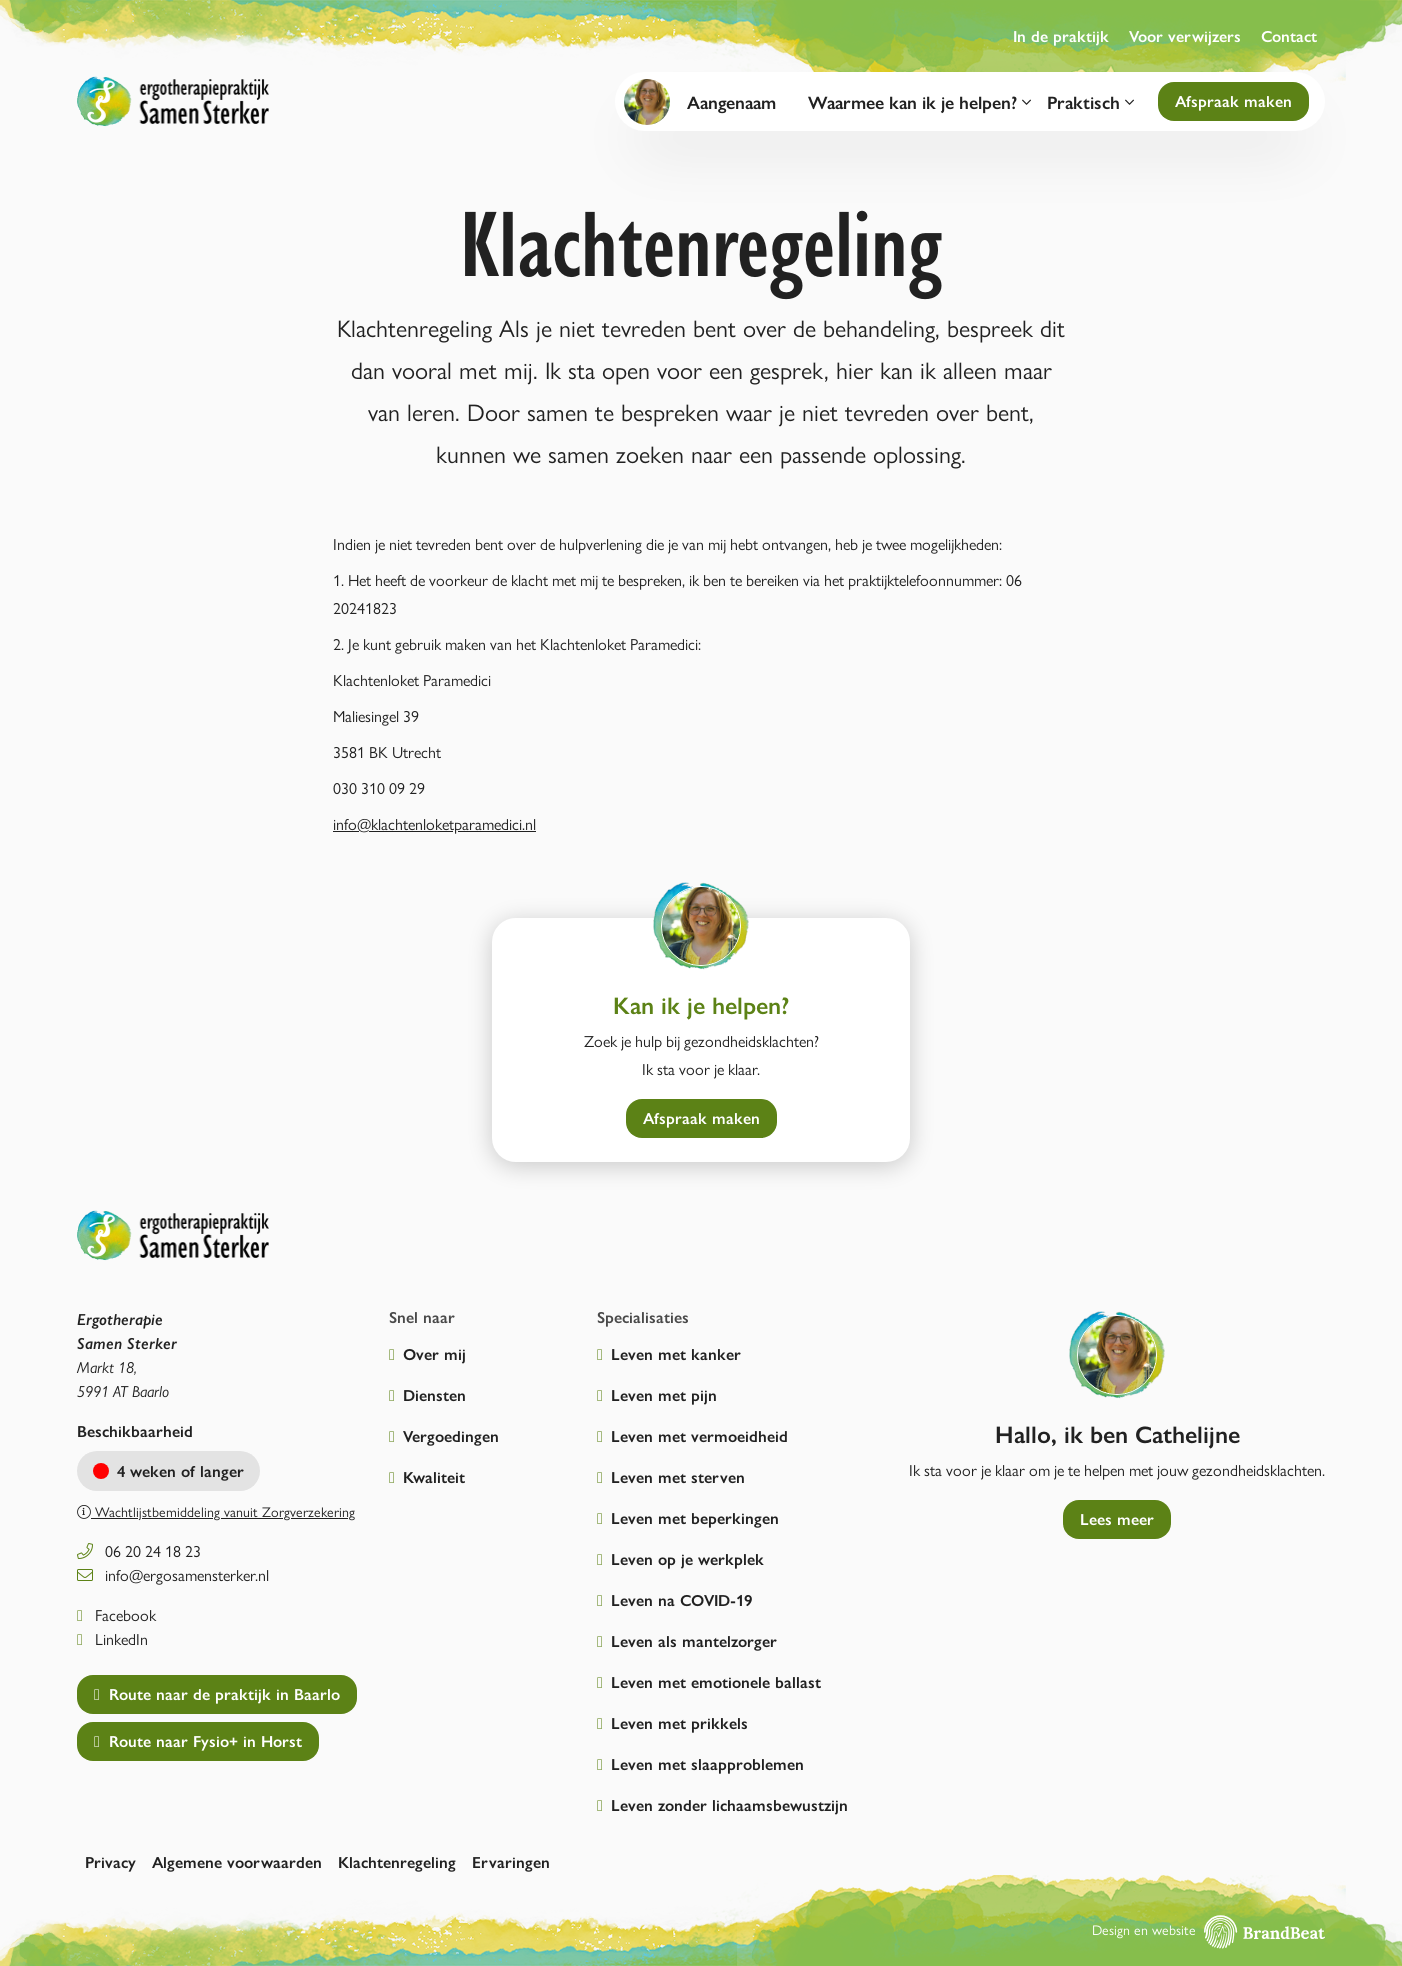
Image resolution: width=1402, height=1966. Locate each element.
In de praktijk (1061, 35)
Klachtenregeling (397, 1861)
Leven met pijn (664, 1394)
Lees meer (1117, 1518)
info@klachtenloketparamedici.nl (434, 823)
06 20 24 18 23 (139, 1550)
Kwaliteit (434, 1476)
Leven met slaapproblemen (707, 1763)
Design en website (1208, 1929)
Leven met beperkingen (695, 1517)
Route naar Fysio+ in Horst (198, 1740)
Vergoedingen (451, 1435)
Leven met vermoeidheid (699, 1435)
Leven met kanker (676, 1353)
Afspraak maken (1233, 100)
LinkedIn (112, 1638)
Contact (1289, 35)
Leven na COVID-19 (681, 1599)
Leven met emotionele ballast (716, 1681)
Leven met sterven (678, 1476)
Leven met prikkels (679, 1722)
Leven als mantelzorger (694, 1640)
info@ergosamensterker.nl (173, 1574)
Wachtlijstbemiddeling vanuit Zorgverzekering (216, 1511)
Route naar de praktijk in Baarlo (217, 1693)
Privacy (110, 1861)
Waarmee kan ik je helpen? (919, 101)
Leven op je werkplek (687, 1558)
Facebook (116, 1614)
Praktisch (1090, 101)
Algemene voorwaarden (237, 1861)
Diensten (434, 1394)
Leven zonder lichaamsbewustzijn (729, 1804)
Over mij (434, 1353)
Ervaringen (511, 1861)
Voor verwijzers (1185, 35)
